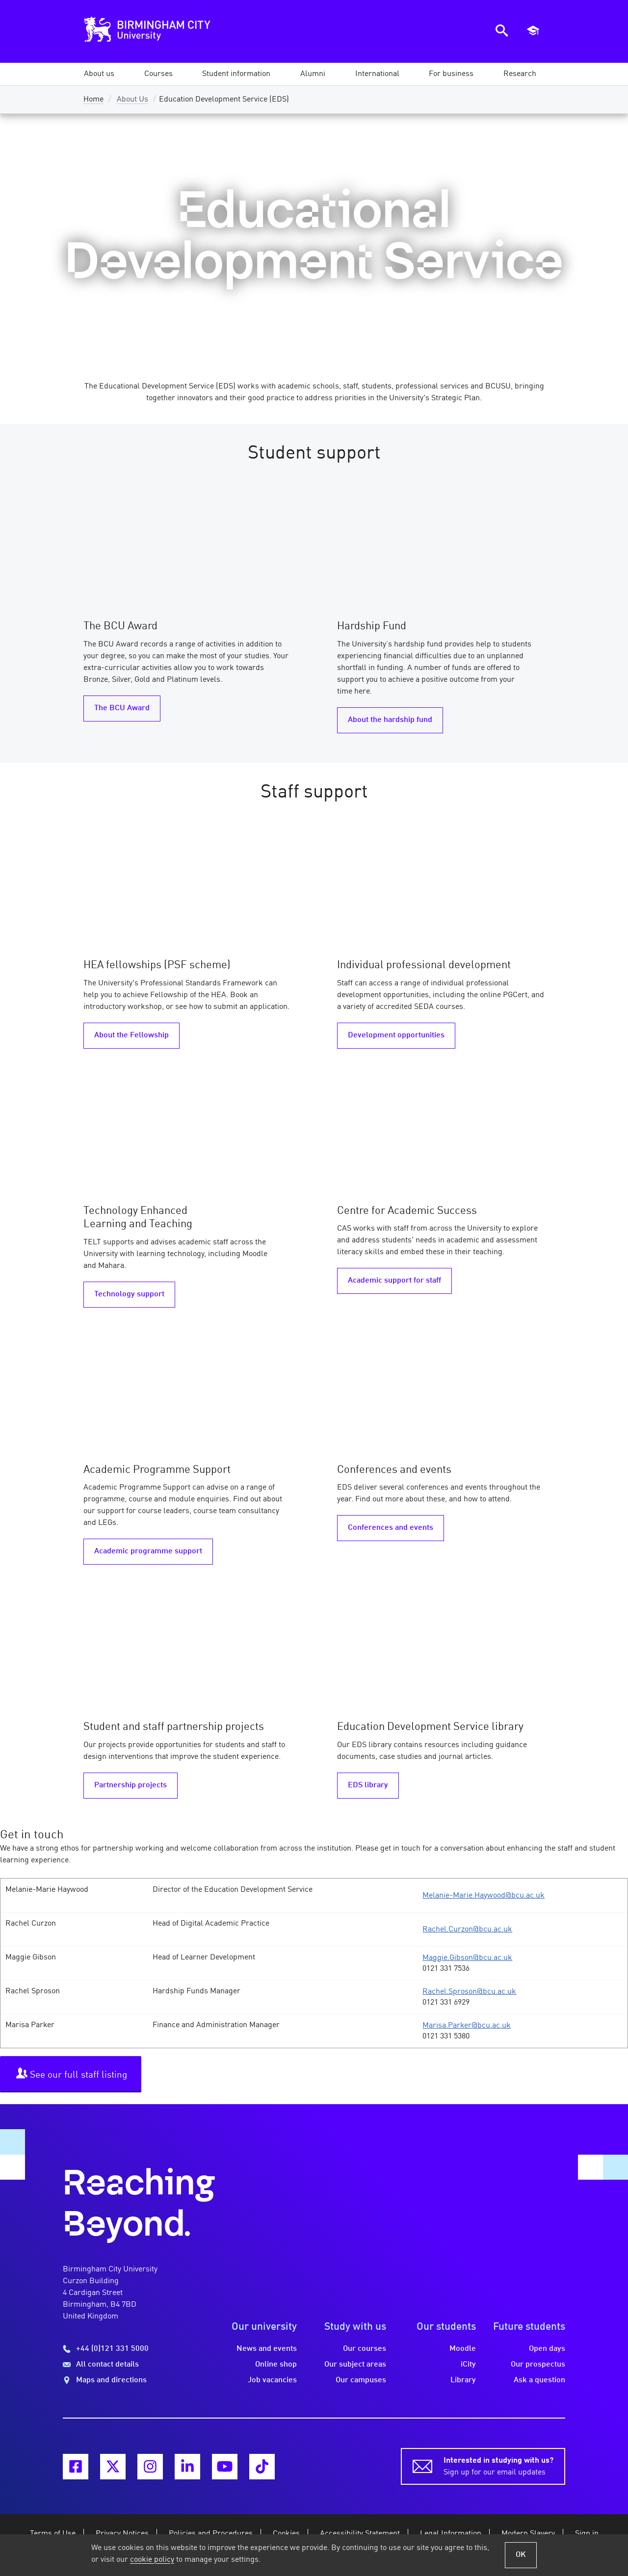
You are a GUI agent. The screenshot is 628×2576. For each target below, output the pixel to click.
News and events (266, 2349)
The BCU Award (122, 708)
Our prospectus (538, 2365)
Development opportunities (396, 1035)
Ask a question (539, 2380)
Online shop (276, 2365)
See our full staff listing (71, 2073)
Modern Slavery (528, 2534)
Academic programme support (148, 1551)
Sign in (587, 2534)
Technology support (129, 1294)
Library (463, 2380)
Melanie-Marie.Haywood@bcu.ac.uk (483, 1896)
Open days (547, 2349)
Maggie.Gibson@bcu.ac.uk (467, 1958)
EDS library (368, 1785)
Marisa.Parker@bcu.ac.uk (466, 2026)
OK (521, 2555)
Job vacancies (272, 2380)
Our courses (364, 2349)
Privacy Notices (122, 2534)
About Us (132, 99)
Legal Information (450, 2534)
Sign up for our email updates (498, 2465)
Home (93, 99)
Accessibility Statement (360, 2534)
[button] (99, 74)
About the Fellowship (131, 1035)
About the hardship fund (390, 720)
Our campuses (361, 2380)
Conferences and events (390, 1528)
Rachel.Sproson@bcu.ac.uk (469, 1992)
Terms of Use (53, 2534)
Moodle (462, 2349)
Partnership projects (130, 1785)
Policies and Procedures (211, 2534)
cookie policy (152, 2560)
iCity (468, 2365)
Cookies (286, 2534)
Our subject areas (355, 2365)
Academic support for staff (394, 1281)
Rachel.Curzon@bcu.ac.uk (467, 1929)
